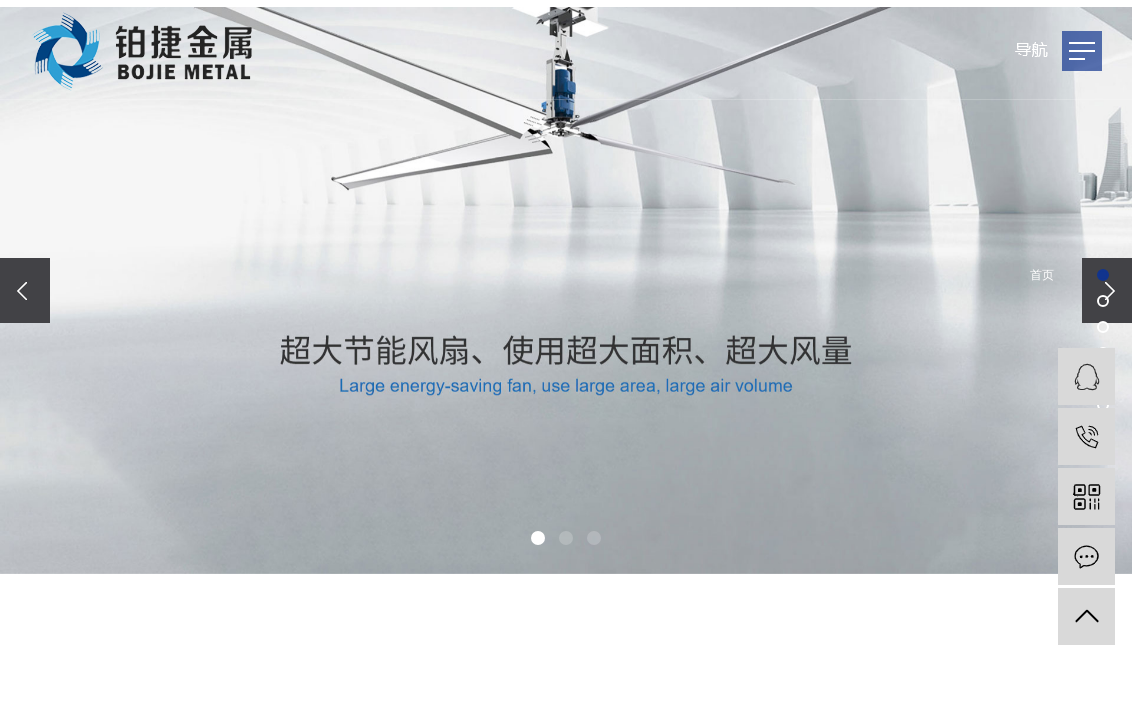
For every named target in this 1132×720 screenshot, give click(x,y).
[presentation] (25, 290)
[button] (538, 538)
